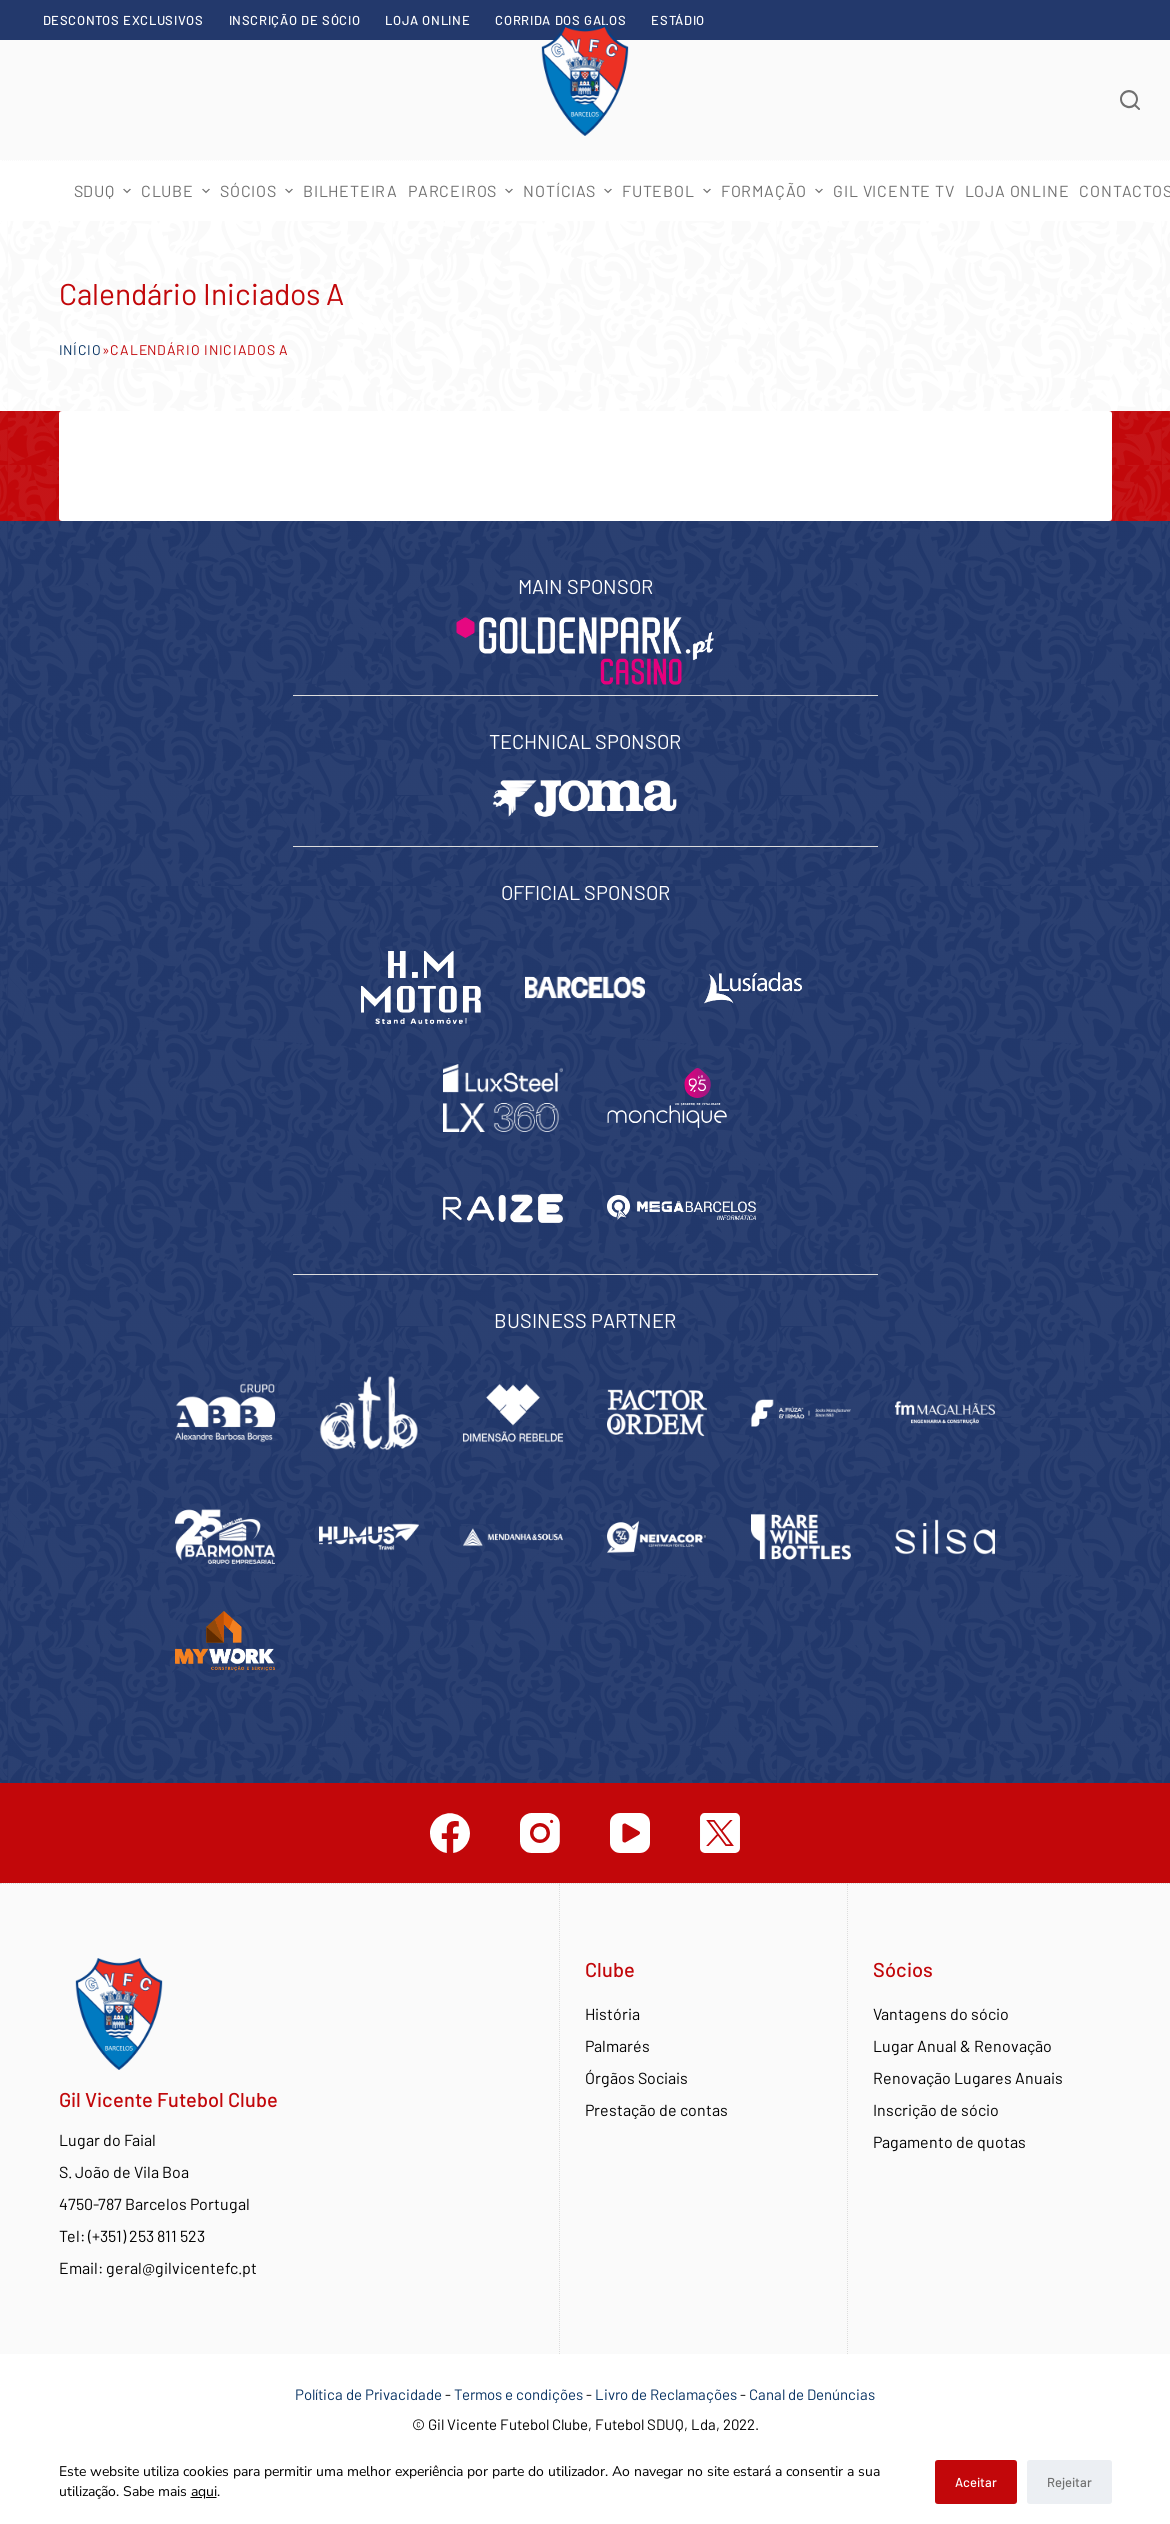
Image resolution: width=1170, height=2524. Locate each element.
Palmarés (617, 2045)
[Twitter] (720, 1833)
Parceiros (463, 190)
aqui (204, 2491)
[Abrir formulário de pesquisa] (1130, 100)
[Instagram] (540, 1833)
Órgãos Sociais (636, 2077)
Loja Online (427, 20)
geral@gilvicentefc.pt (181, 2267)
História (612, 2013)
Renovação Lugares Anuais (968, 2077)
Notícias (570, 190)
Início (80, 349)
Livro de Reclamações (667, 2394)
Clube (178, 190)
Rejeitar (1069, 2482)
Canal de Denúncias (812, 2394)
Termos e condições (518, 2394)
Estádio (678, 20)
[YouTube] (630, 1833)
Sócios (259, 190)
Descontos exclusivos (123, 20)
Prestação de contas (656, 2109)
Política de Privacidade (368, 2394)
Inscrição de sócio (295, 20)
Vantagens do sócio (941, 2013)
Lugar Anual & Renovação (962, 2045)
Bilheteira (350, 190)
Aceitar (976, 2482)
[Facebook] (450, 1833)
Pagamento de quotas (949, 2141)
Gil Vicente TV (893, 190)
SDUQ (105, 190)
